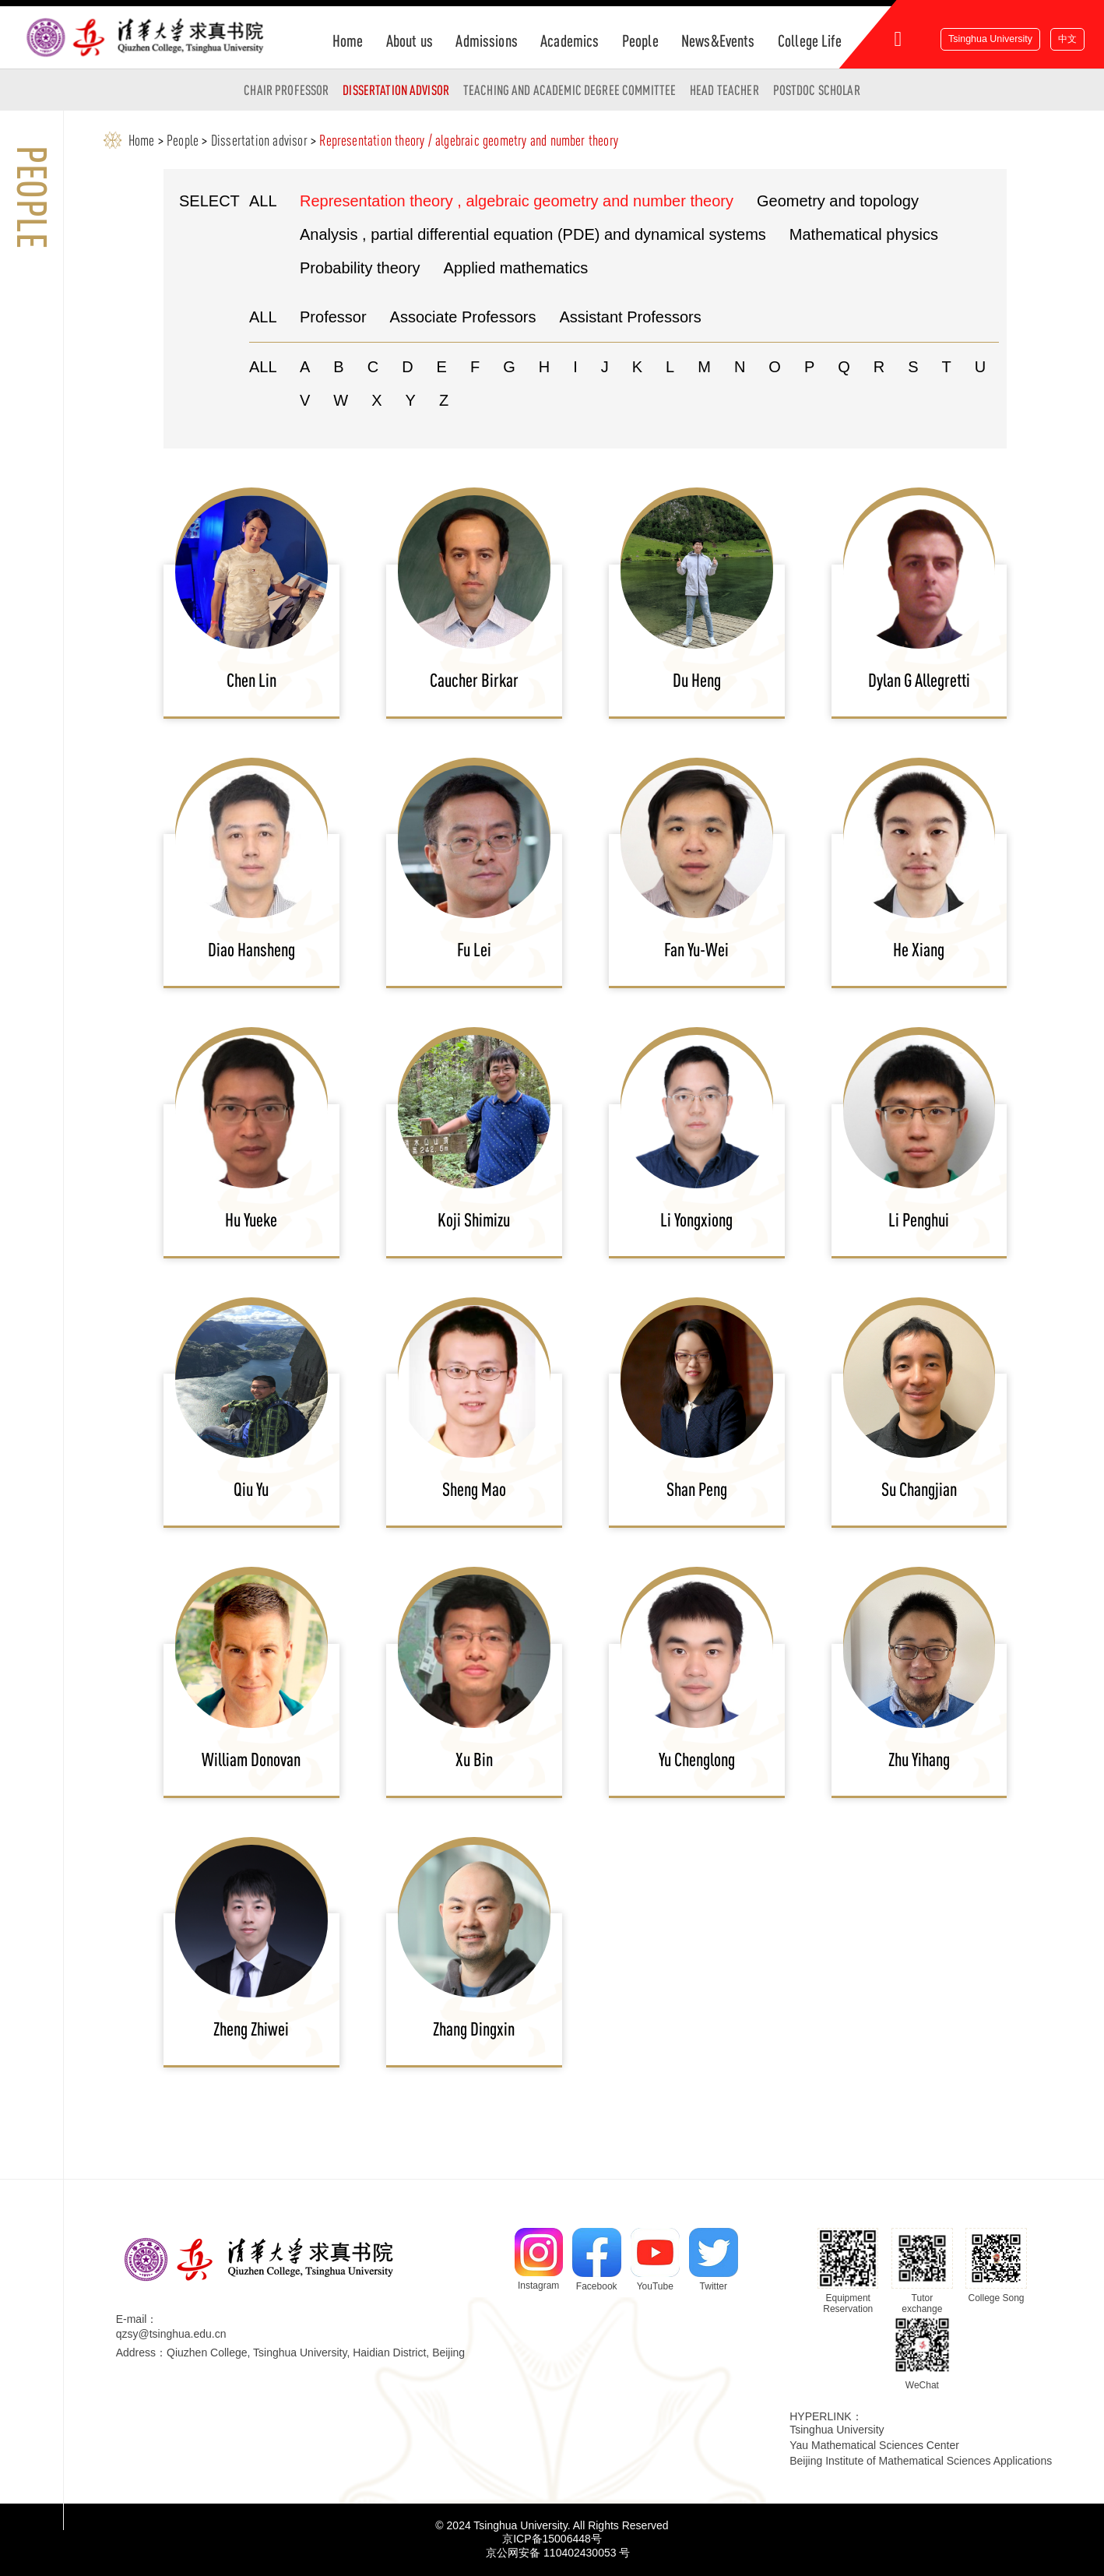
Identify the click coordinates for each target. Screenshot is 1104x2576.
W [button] (340, 400)
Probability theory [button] (360, 267)
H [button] (544, 366)
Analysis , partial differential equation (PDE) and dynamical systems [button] (533, 234)
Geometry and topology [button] (838, 200)
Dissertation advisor (396, 90)
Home (348, 40)
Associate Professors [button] (463, 317)
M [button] (704, 366)
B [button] (338, 366)
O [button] (774, 366)
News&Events (718, 40)
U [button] (980, 366)
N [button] (739, 366)
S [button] (913, 366)
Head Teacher (724, 90)
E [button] (442, 366)
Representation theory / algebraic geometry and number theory (468, 140)
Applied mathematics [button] (516, 267)
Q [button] (844, 366)
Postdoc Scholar (816, 90)
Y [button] (411, 400)
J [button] (605, 366)
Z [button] (443, 400)
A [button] (305, 366)
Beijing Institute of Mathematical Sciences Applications (920, 2461)
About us (409, 40)
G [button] (509, 366)
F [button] (475, 366)
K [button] (637, 366)
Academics (569, 40)
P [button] (809, 366)
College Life (810, 40)
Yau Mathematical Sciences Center (874, 2445)
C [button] (372, 366)
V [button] (305, 400)
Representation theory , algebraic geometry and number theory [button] (516, 200)
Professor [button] (333, 317)
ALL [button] (263, 200)
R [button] (879, 366)
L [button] (670, 366)
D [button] (407, 366)
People (640, 40)
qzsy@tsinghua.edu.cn (171, 2334)
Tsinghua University (990, 38)
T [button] (946, 366)
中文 (1067, 38)
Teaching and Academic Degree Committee (569, 90)
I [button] (575, 366)
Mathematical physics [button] (863, 234)
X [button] (376, 400)
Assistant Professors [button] (630, 317)
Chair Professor (286, 90)
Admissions (486, 40)
